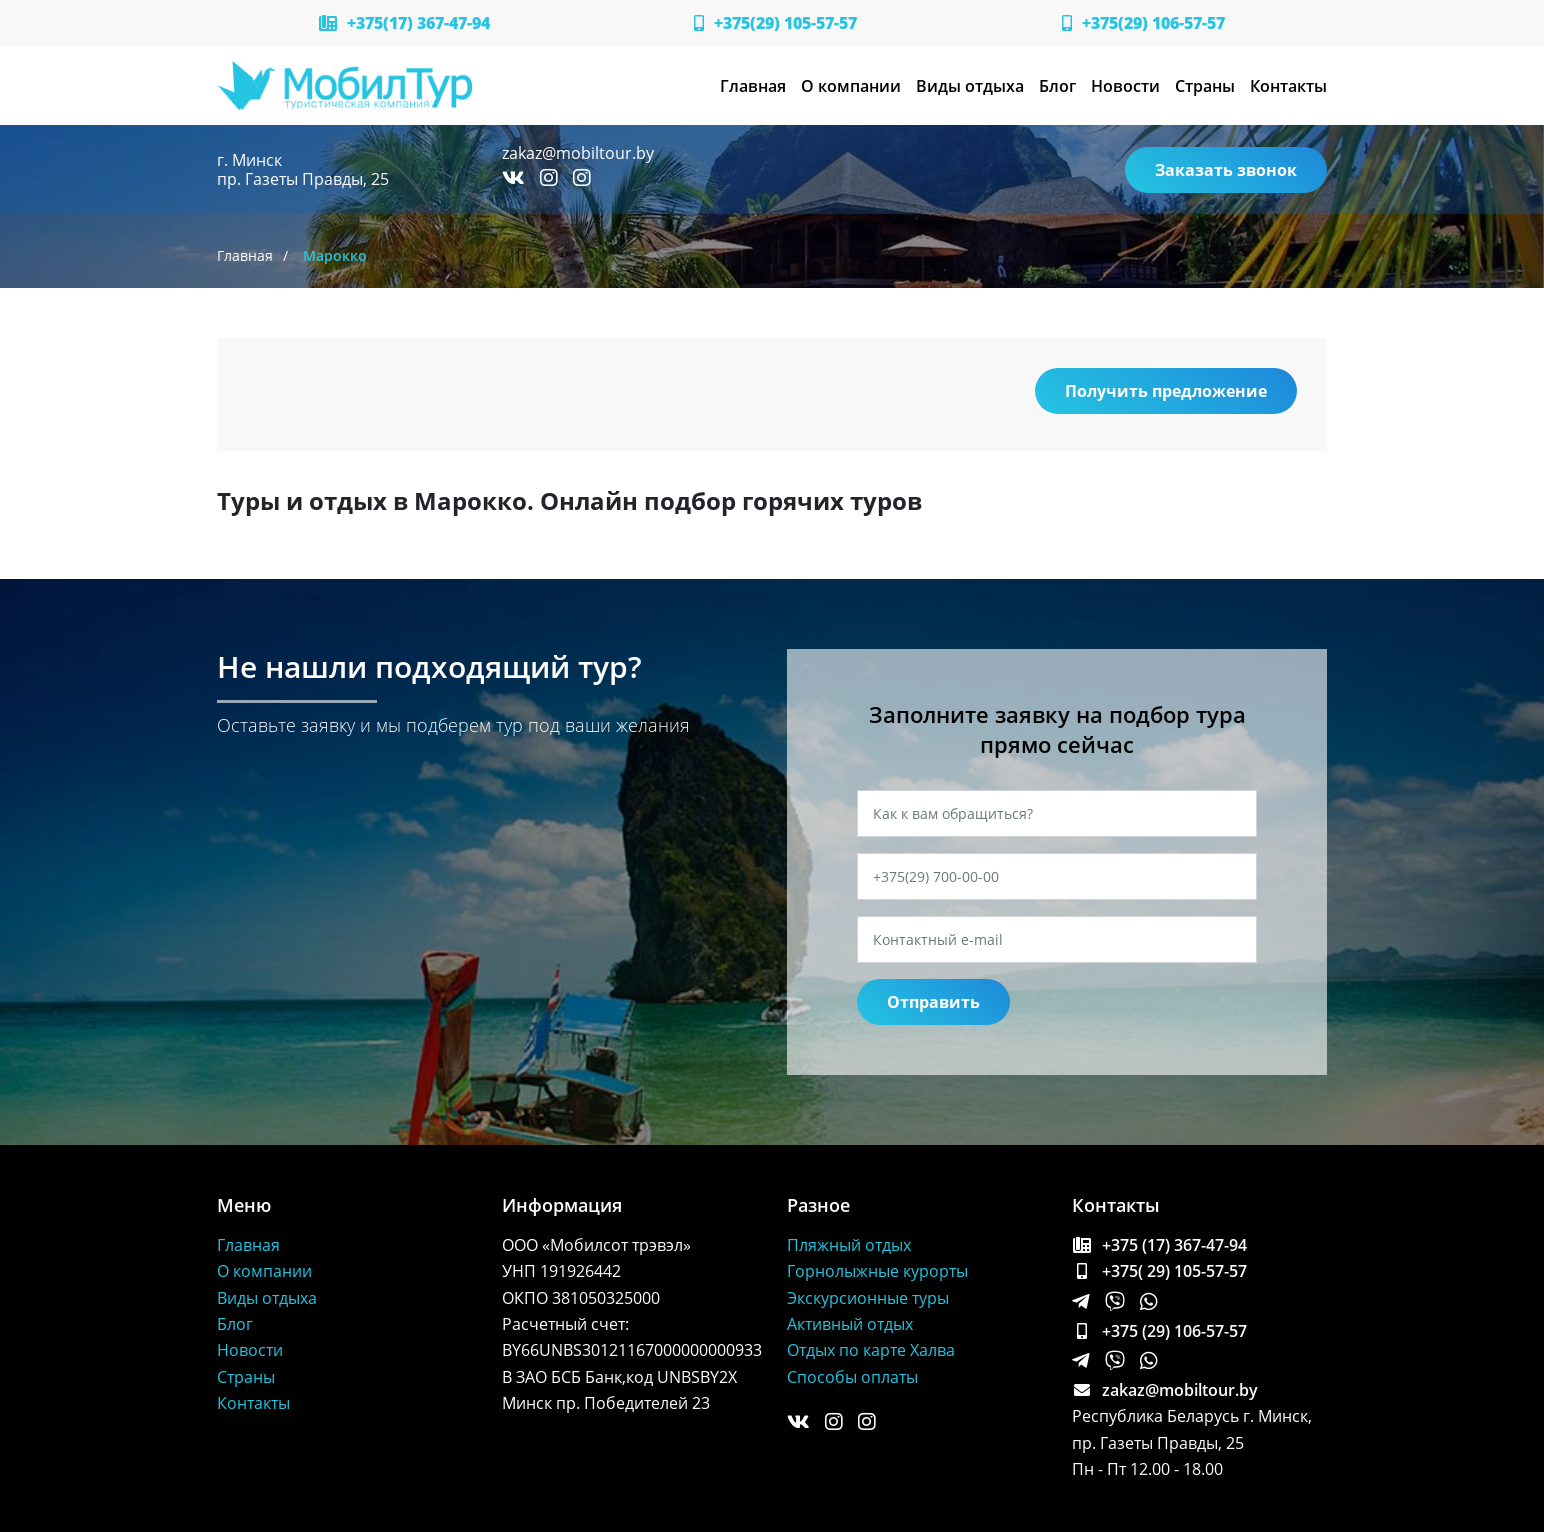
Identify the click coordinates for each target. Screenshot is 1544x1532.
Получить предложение (1166, 391)
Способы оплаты (852, 1377)
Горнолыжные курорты (877, 1271)
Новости (1125, 86)
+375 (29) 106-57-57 (1159, 1331)
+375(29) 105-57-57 (775, 23)
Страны (1205, 86)
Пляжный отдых (849, 1245)
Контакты (1288, 86)
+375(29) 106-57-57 (1143, 23)
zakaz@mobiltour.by (578, 153)
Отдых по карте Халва (871, 1350)
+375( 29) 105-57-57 (1159, 1271)
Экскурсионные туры (868, 1298)
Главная (753, 86)
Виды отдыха (970, 86)
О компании (851, 86)
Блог (1057, 86)
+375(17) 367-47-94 (404, 23)
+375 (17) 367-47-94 (1159, 1245)
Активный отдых (850, 1324)
